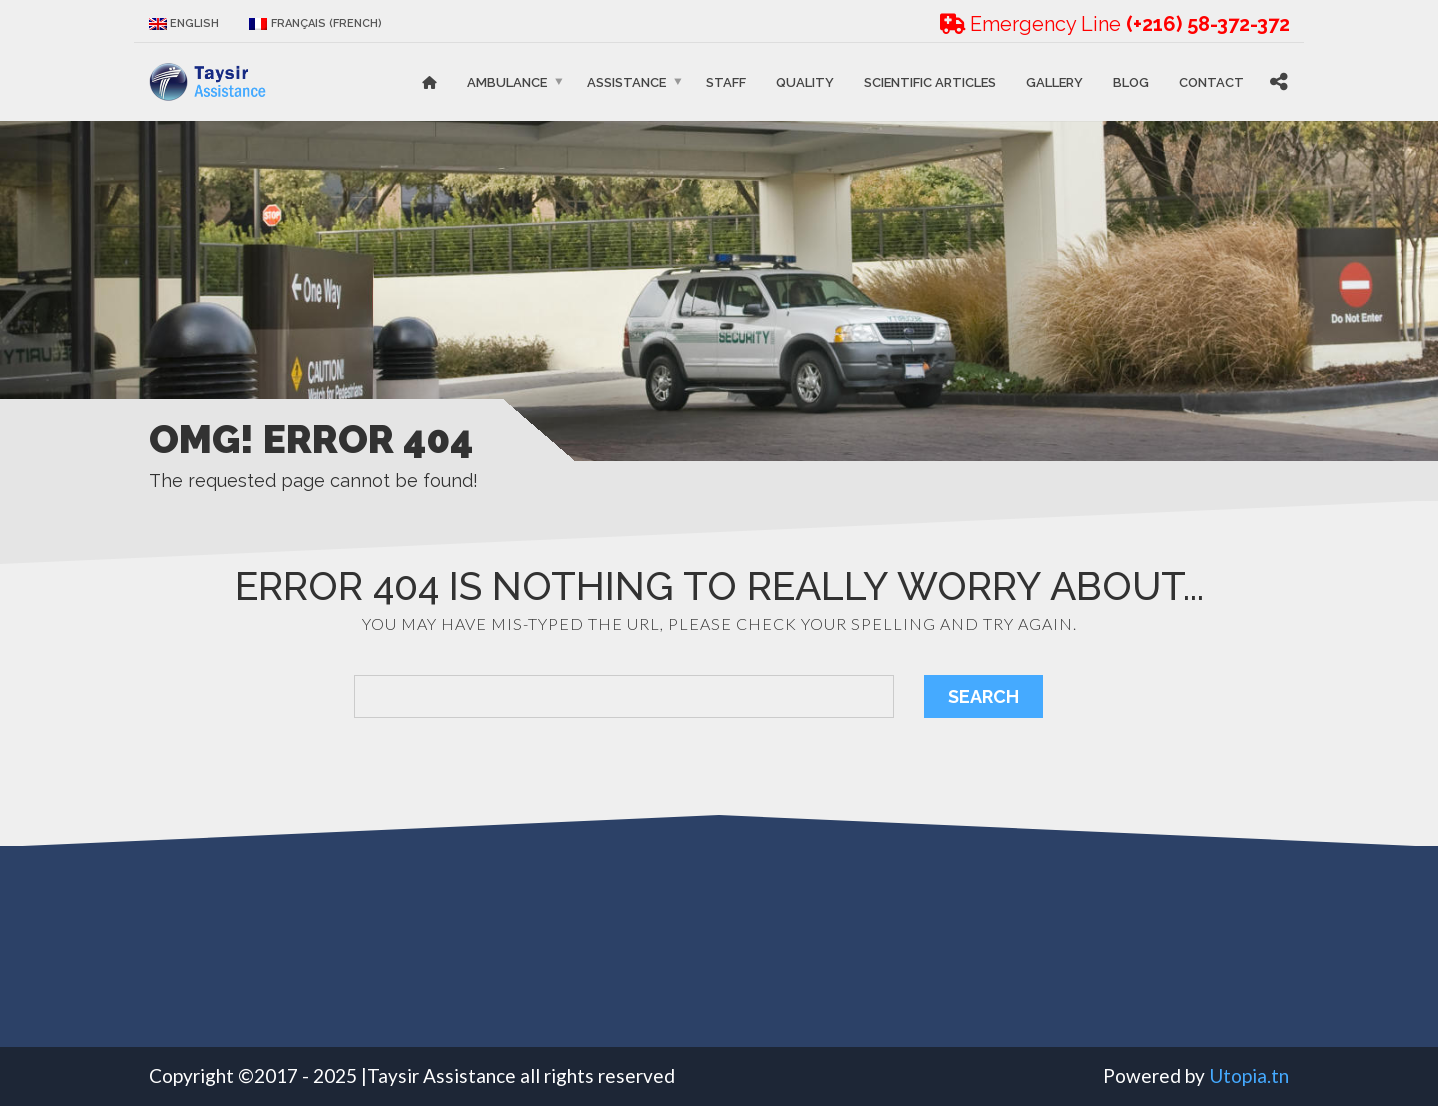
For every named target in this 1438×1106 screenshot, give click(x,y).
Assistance (626, 81)
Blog (1131, 81)
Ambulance (507, 81)
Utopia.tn (1249, 1075)
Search (983, 696)
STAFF (726, 81)
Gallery (1054, 81)
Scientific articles (930, 81)
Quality (805, 81)
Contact (1211, 81)
